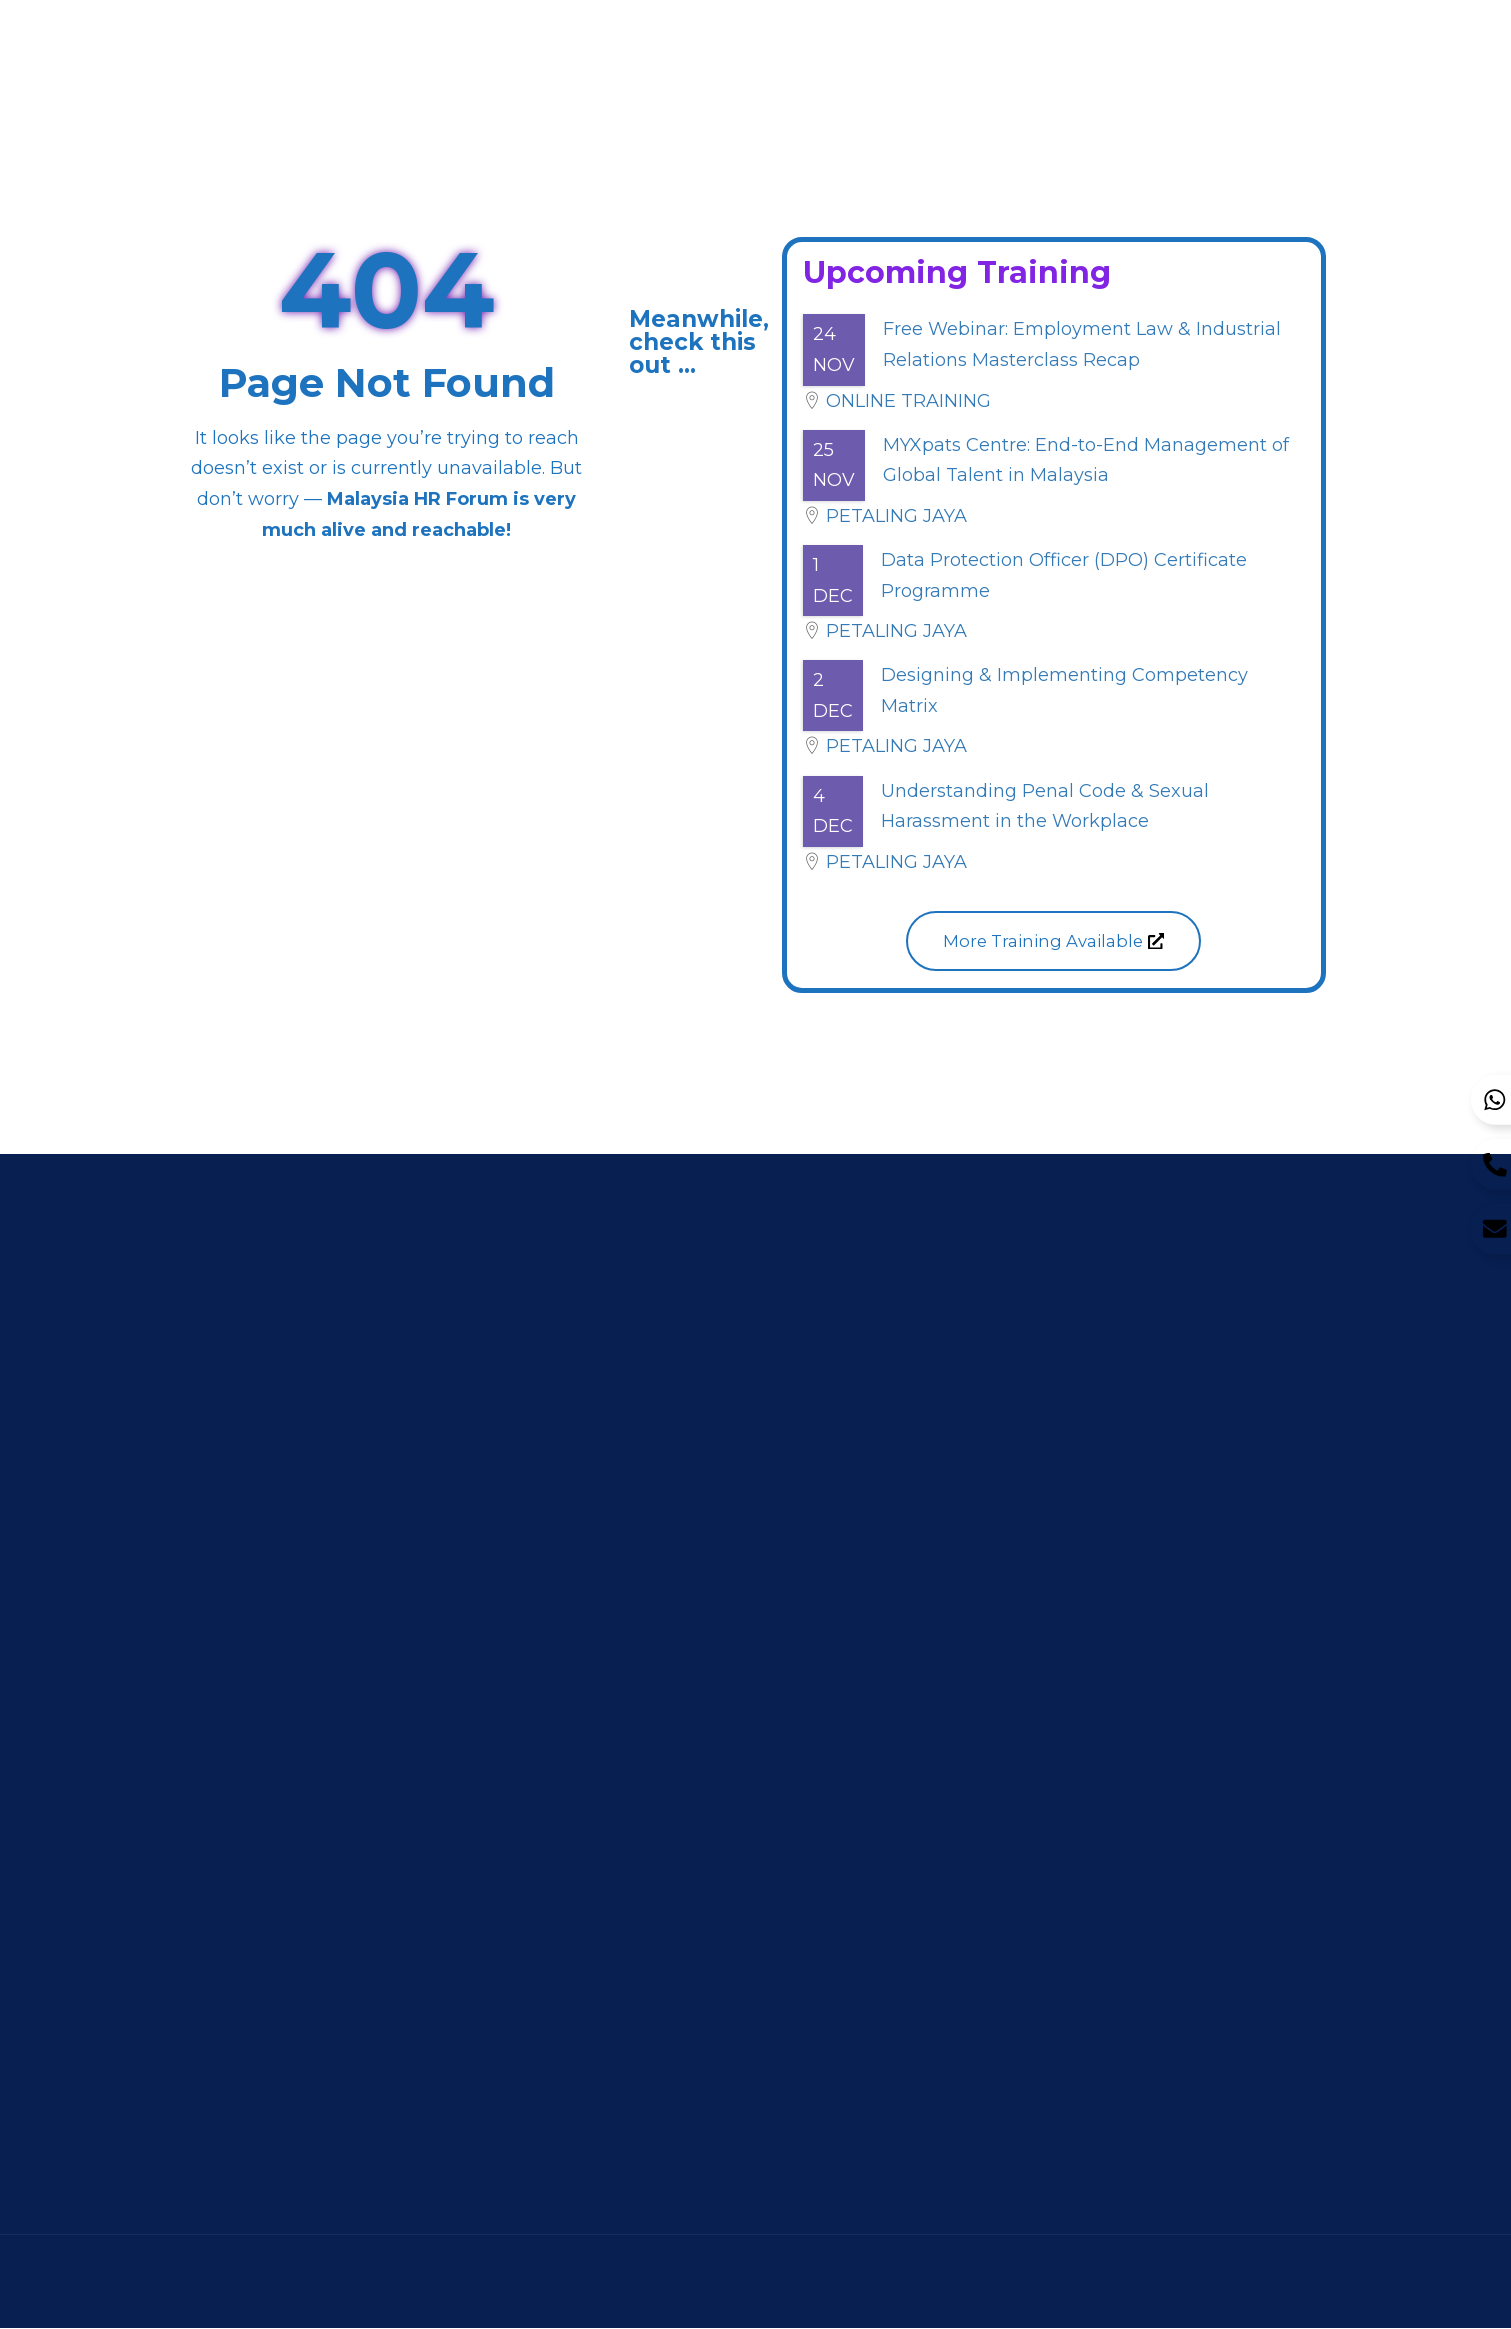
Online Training (908, 401)
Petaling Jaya (896, 516)
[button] (1053, 941)
